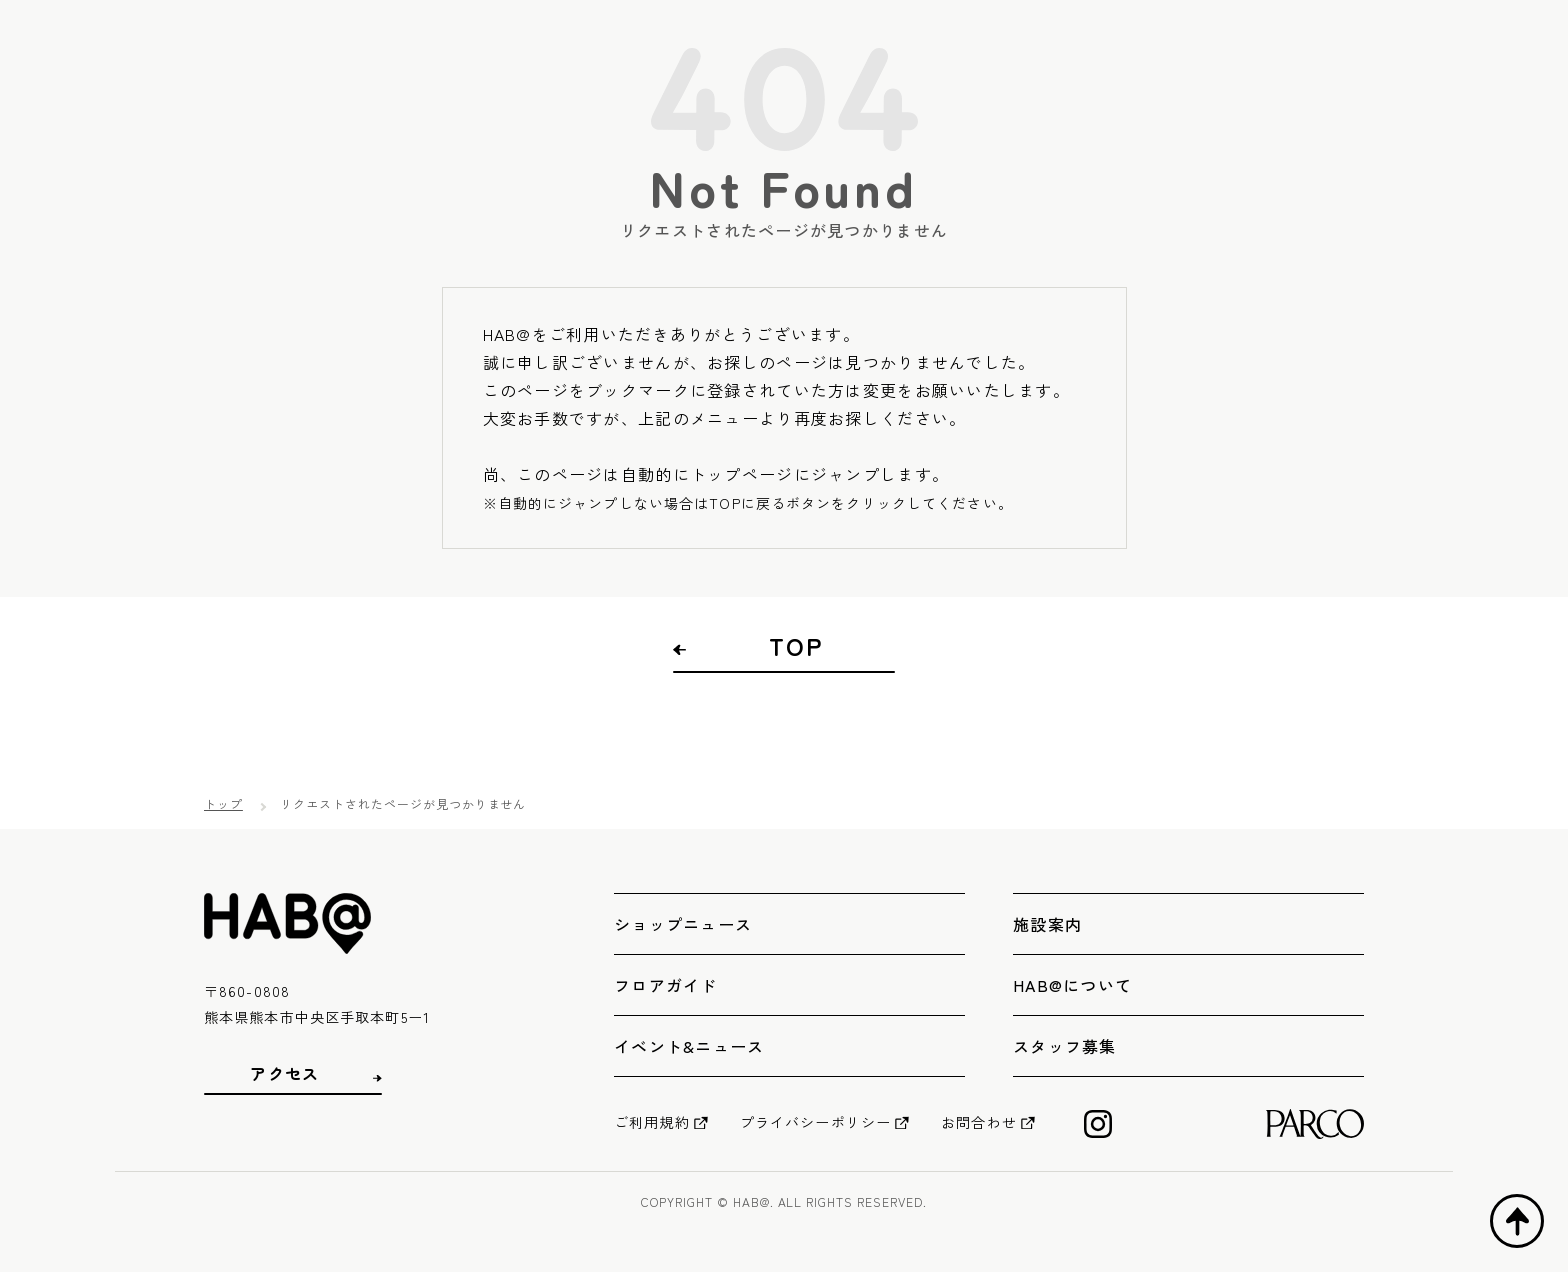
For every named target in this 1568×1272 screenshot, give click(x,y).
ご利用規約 (652, 1122)
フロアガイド (666, 985)
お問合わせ (979, 1122)
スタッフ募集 (1065, 1046)
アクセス (284, 1073)
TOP (796, 646)
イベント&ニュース (689, 1046)
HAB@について (1072, 985)
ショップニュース (683, 924)
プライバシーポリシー (815, 1122)
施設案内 (1047, 924)
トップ (223, 803)
